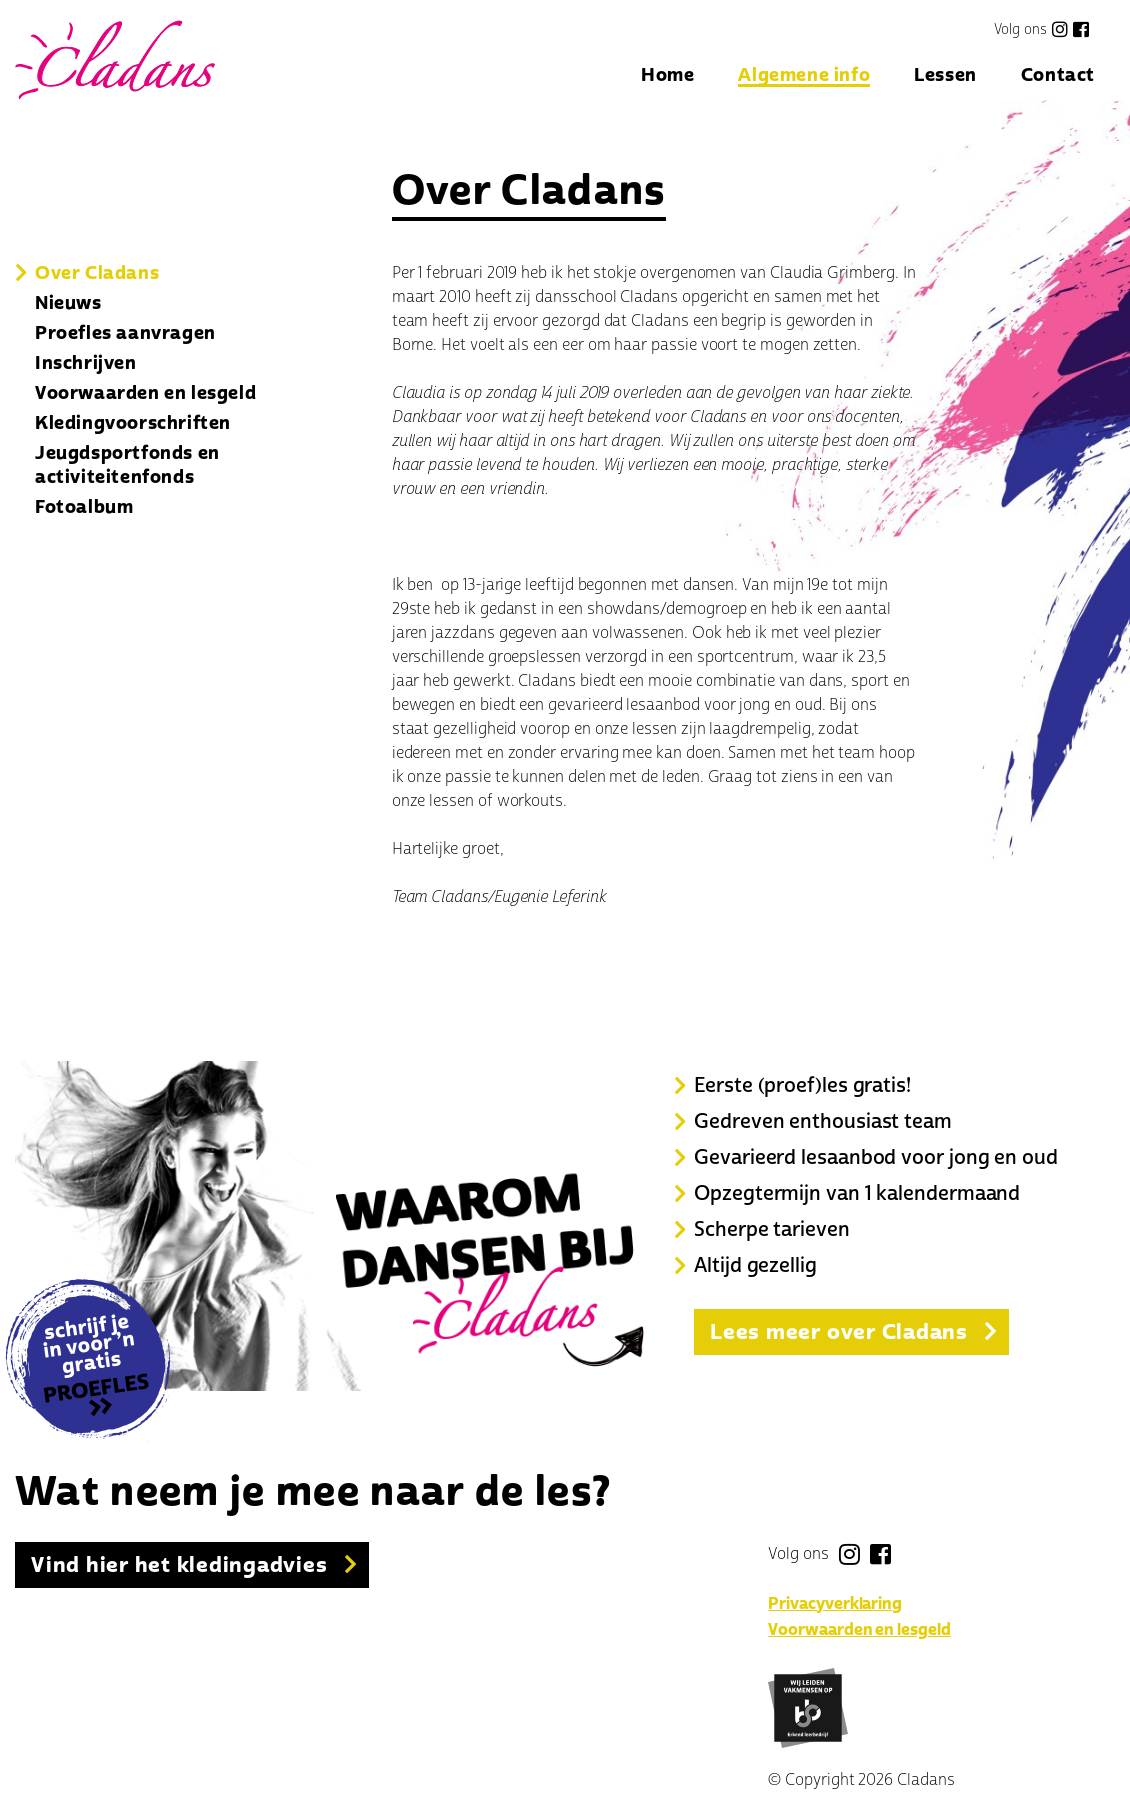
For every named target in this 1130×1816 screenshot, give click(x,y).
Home (667, 76)
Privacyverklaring (835, 1604)
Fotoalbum (84, 507)
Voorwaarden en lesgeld (145, 393)
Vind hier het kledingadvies (179, 1565)
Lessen (945, 76)
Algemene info (804, 76)
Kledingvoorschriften (133, 423)
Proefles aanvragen (125, 333)
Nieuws (68, 303)
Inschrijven (86, 363)
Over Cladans (97, 273)
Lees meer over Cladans (839, 1332)
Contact (1058, 76)
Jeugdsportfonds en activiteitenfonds (127, 465)
